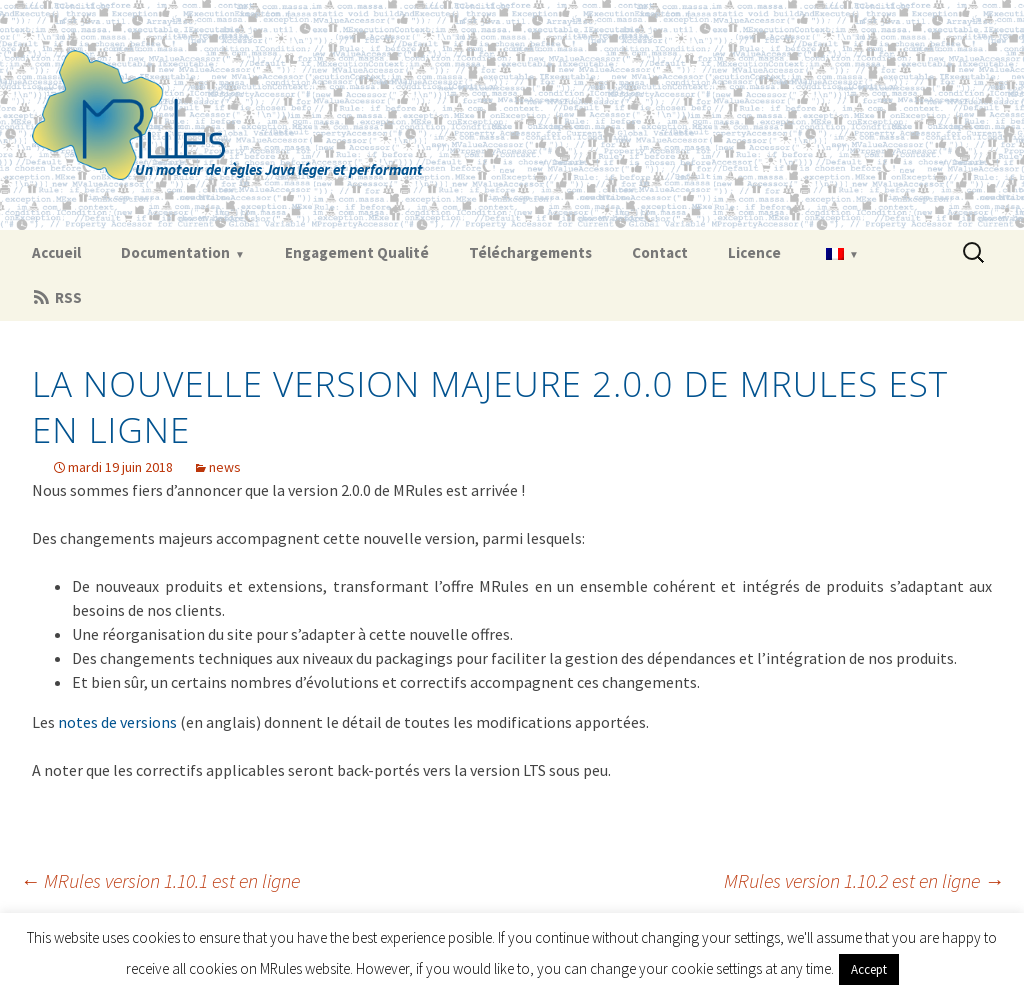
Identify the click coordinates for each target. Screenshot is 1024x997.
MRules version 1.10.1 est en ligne (160, 880)
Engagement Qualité (357, 252)
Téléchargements (530, 252)
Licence (754, 252)
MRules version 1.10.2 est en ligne (864, 880)
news (225, 467)
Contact (660, 252)
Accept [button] (869, 969)
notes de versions (117, 722)
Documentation (175, 252)
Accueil (56, 252)
